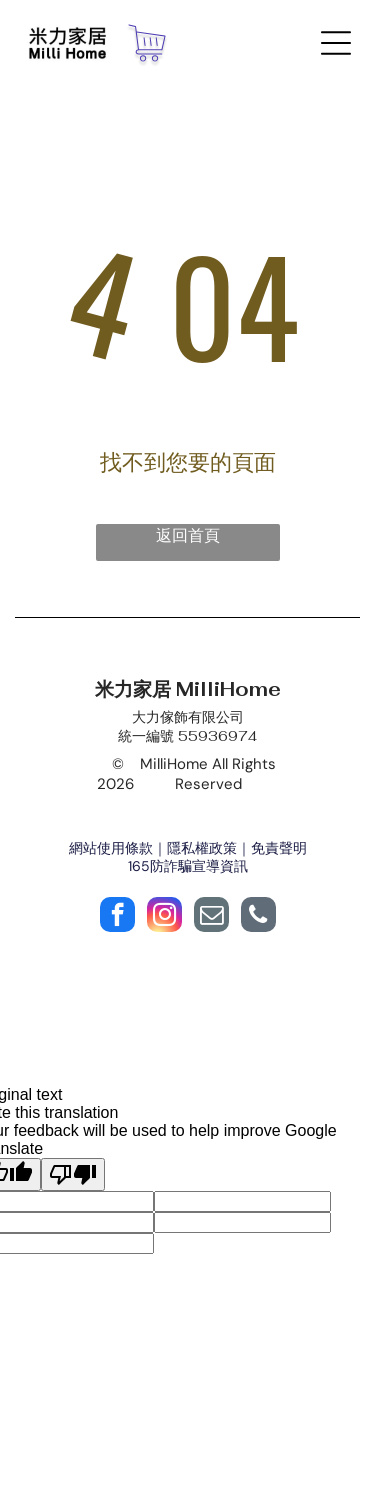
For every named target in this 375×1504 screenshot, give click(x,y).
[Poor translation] (73, 1174)
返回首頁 (188, 535)
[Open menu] (336, 43)
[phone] (258, 917)
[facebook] (117, 917)
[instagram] (164, 917)
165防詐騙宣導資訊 (188, 866)
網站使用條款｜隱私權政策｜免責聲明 (188, 848)
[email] (211, 917)
